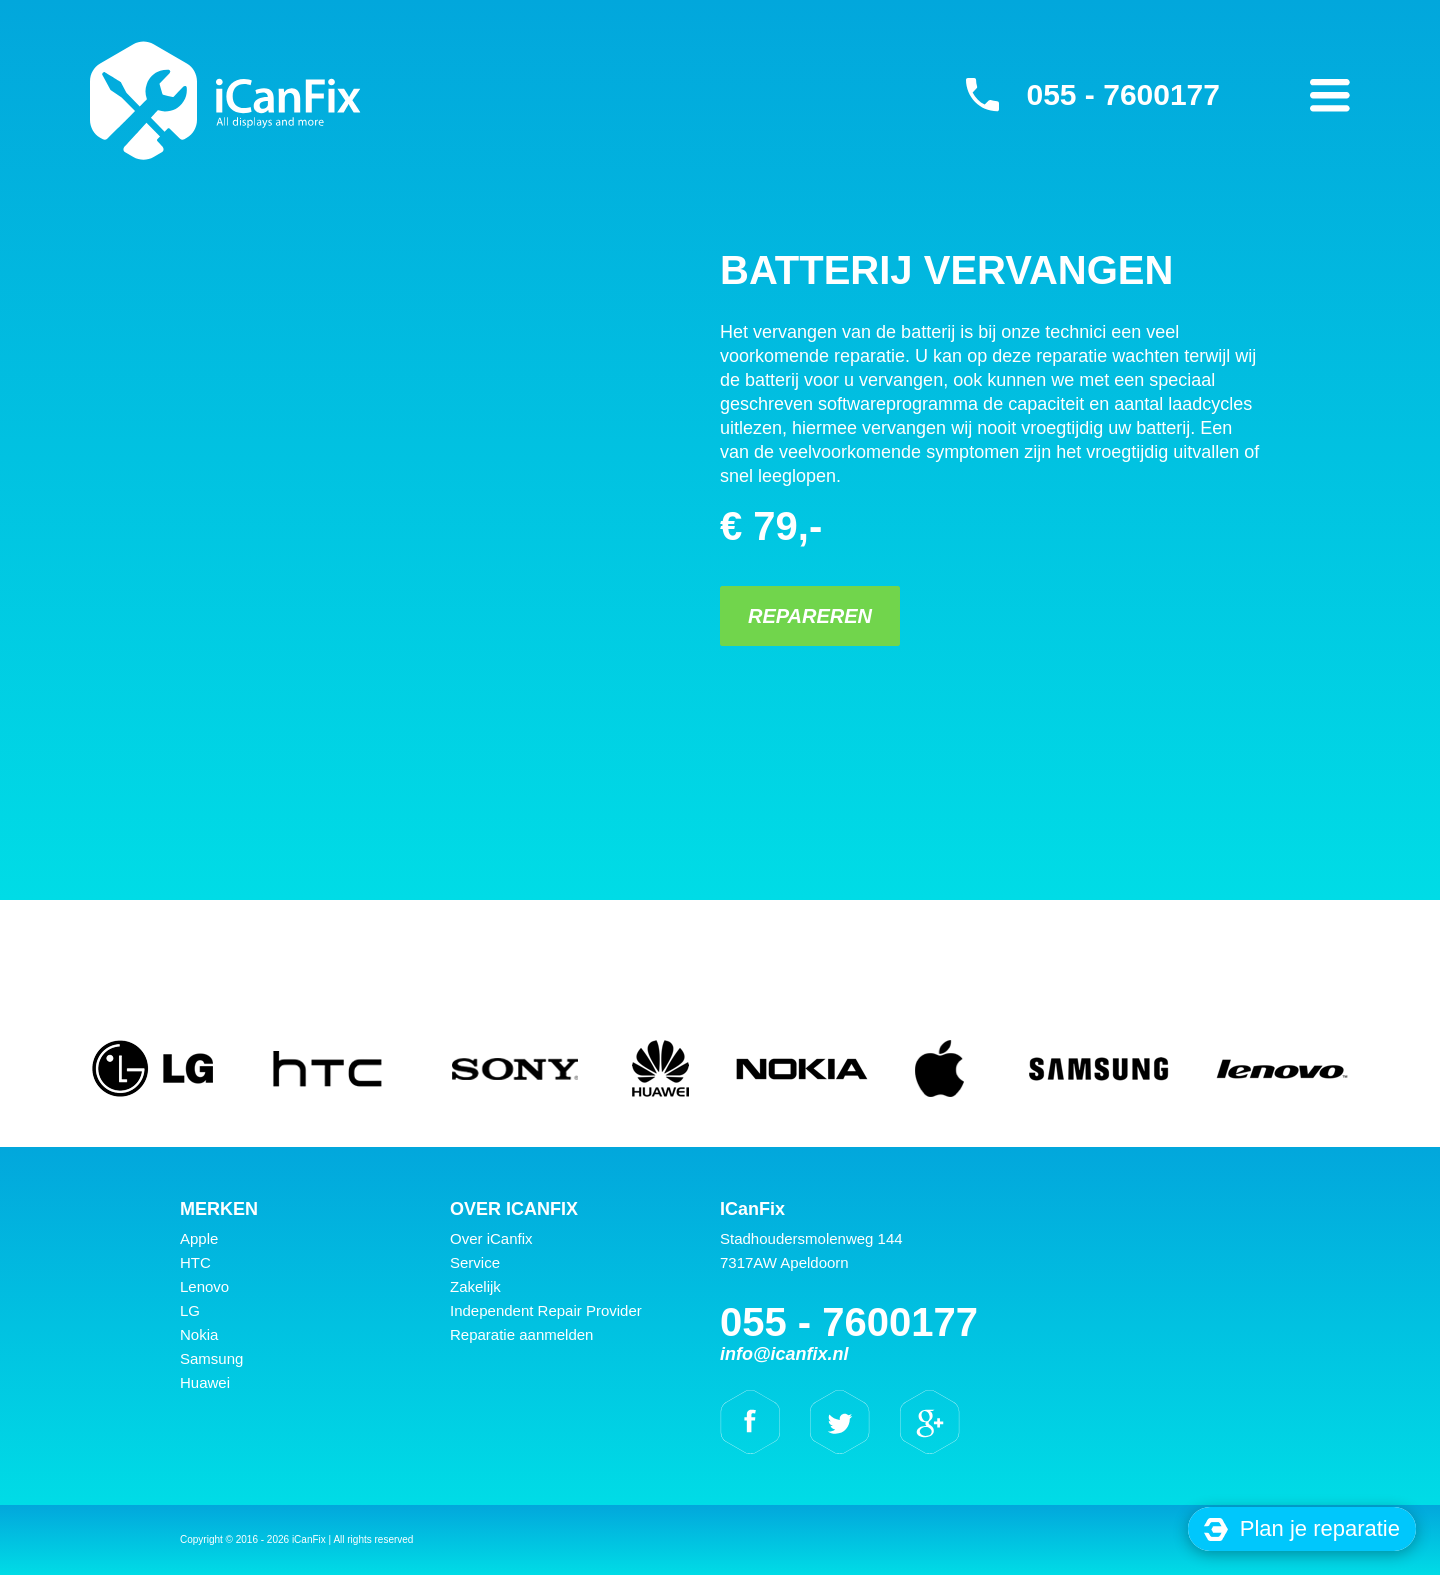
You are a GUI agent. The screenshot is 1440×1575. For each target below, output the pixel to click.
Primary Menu (1330, 95)
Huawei (205, 1382)
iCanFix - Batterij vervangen (225, 100)
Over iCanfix (491, 1238)
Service (475, 1262)
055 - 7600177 (1123, 94)
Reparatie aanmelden (521, 1334)
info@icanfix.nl (784, 1354)
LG (190, 1310)
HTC (195, 1262)
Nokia (199, 1334)
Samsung (211, 1358)
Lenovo (204, 1286)
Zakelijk (475, 1286)
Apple (199, 1238)
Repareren (810, 616)
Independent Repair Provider (546, 1310)
